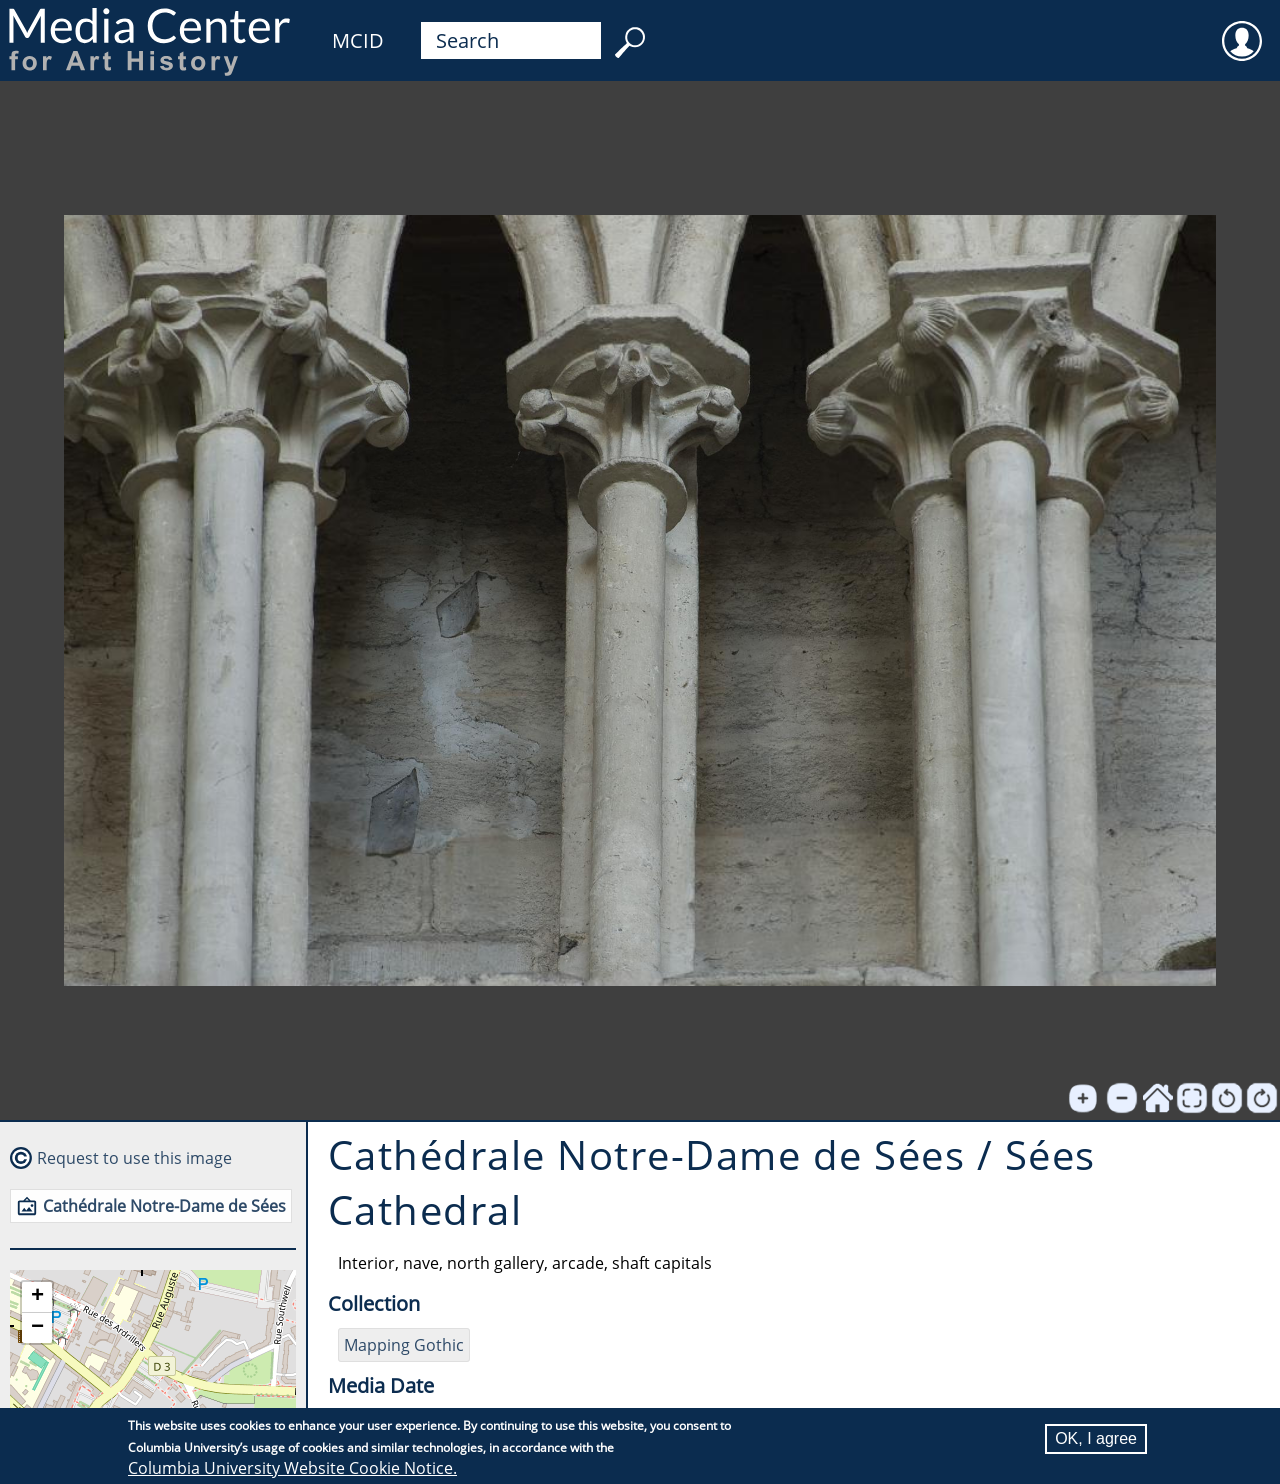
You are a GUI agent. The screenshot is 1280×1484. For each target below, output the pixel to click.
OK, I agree (1096, 1438)
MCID (358, 40)
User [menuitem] (1242, 28)
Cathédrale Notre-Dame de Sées (164, 1206)
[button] (37, 1297)
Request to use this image (134, 1158)
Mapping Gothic (404, 1345)
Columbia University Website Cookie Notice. (292, 1468)
